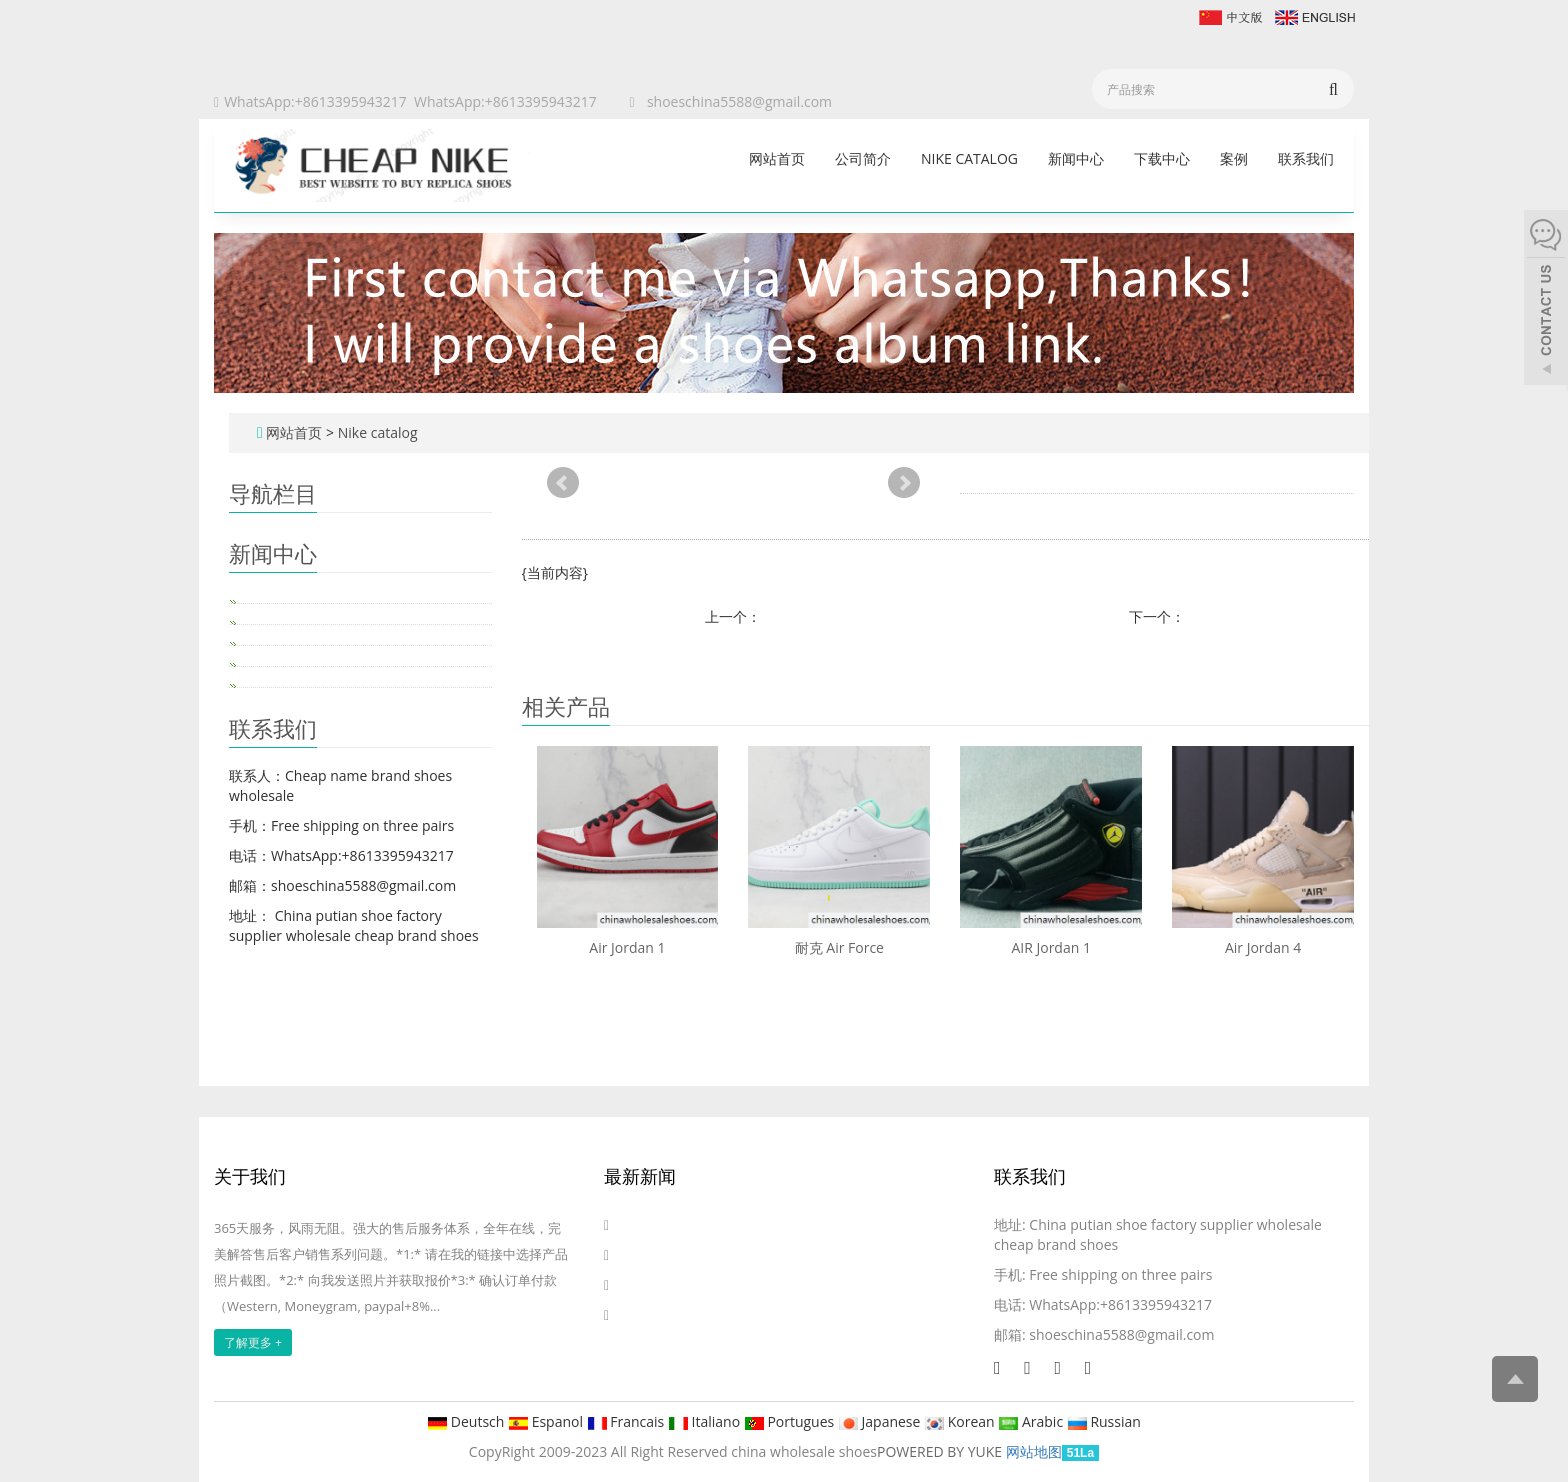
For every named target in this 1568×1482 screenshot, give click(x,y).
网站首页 (777, 158)
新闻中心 (1076, 158)
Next (904, 483)
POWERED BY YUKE (941, 1451)
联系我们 (1306, 158)
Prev (563, 483)
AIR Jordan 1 (1051, 947)
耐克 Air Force (839, 947)
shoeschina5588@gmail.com (739, 101)
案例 (1234, 158)
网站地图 (1034, 1451)
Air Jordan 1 (627, 947)
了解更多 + (253, 1342)
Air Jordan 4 (1263, 947)
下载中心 (1162, 158)
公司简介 (863, 158)
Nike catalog (969, 158)
